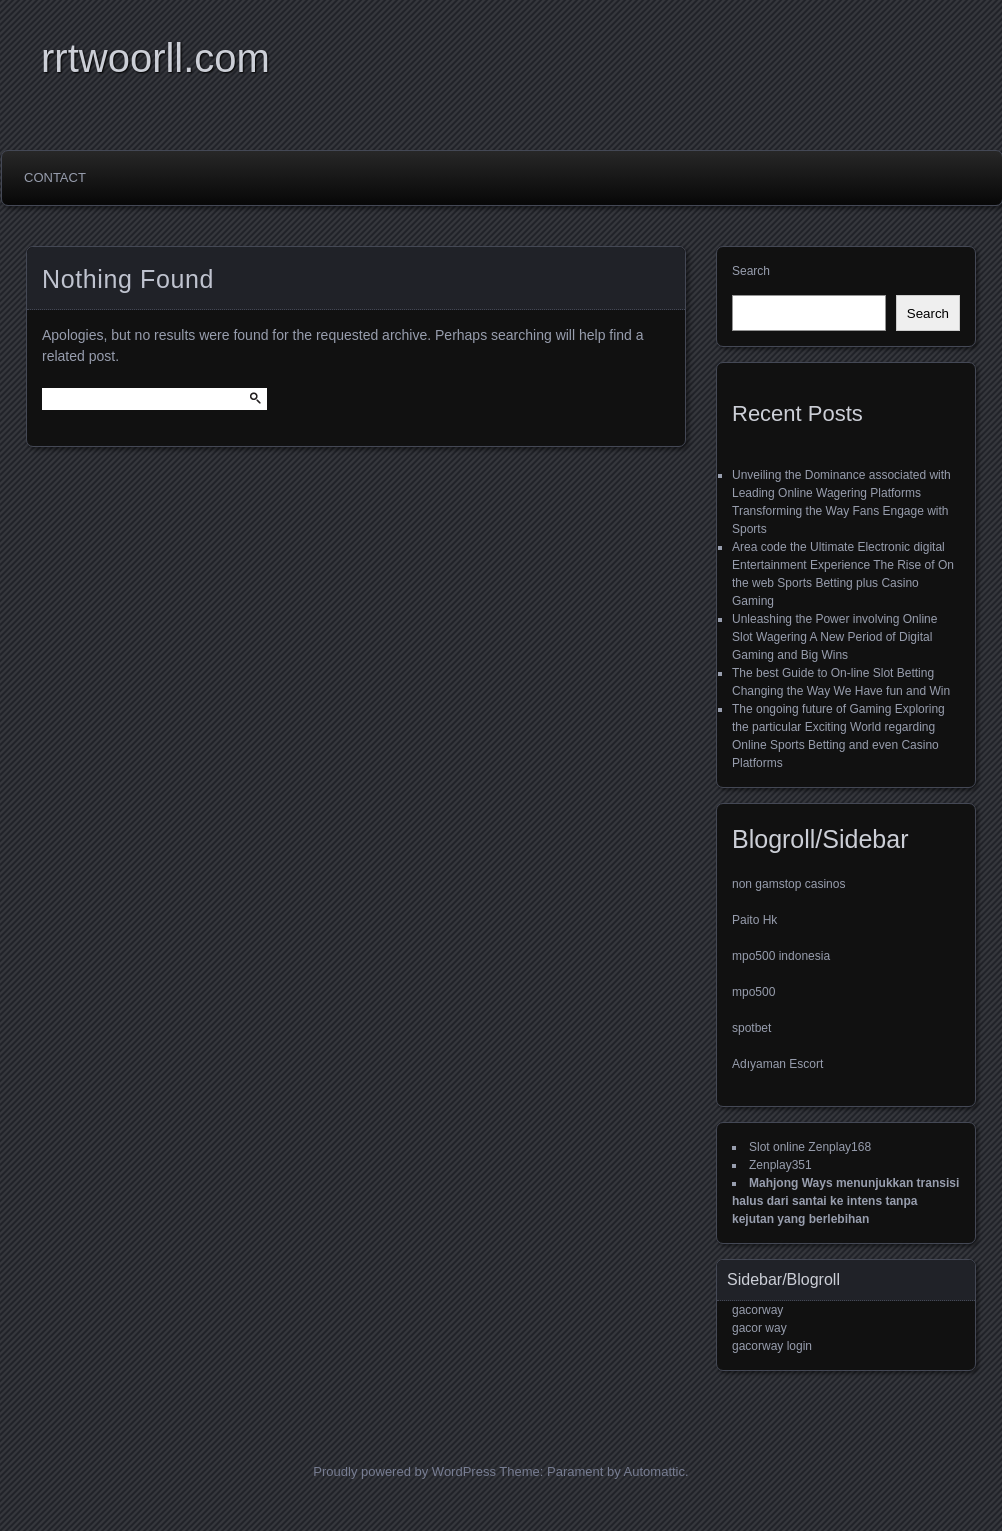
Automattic (654, 1471)
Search (751, 271)
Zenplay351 (780, 1165)
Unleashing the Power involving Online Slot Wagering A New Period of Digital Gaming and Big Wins (834, 637)
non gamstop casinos (788, 884)
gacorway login (772, 1346)
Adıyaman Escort (777, 1064)
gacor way (759, 1328)
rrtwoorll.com (155, 58)
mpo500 (753, 992)
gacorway (757, 1310)
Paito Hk (754, 920)
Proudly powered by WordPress (404, 1471)
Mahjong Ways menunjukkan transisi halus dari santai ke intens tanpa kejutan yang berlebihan (845, 1201)
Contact (55, 177)
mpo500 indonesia (781, 956)
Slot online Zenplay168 (810, 1147)
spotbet (751, 1028)
